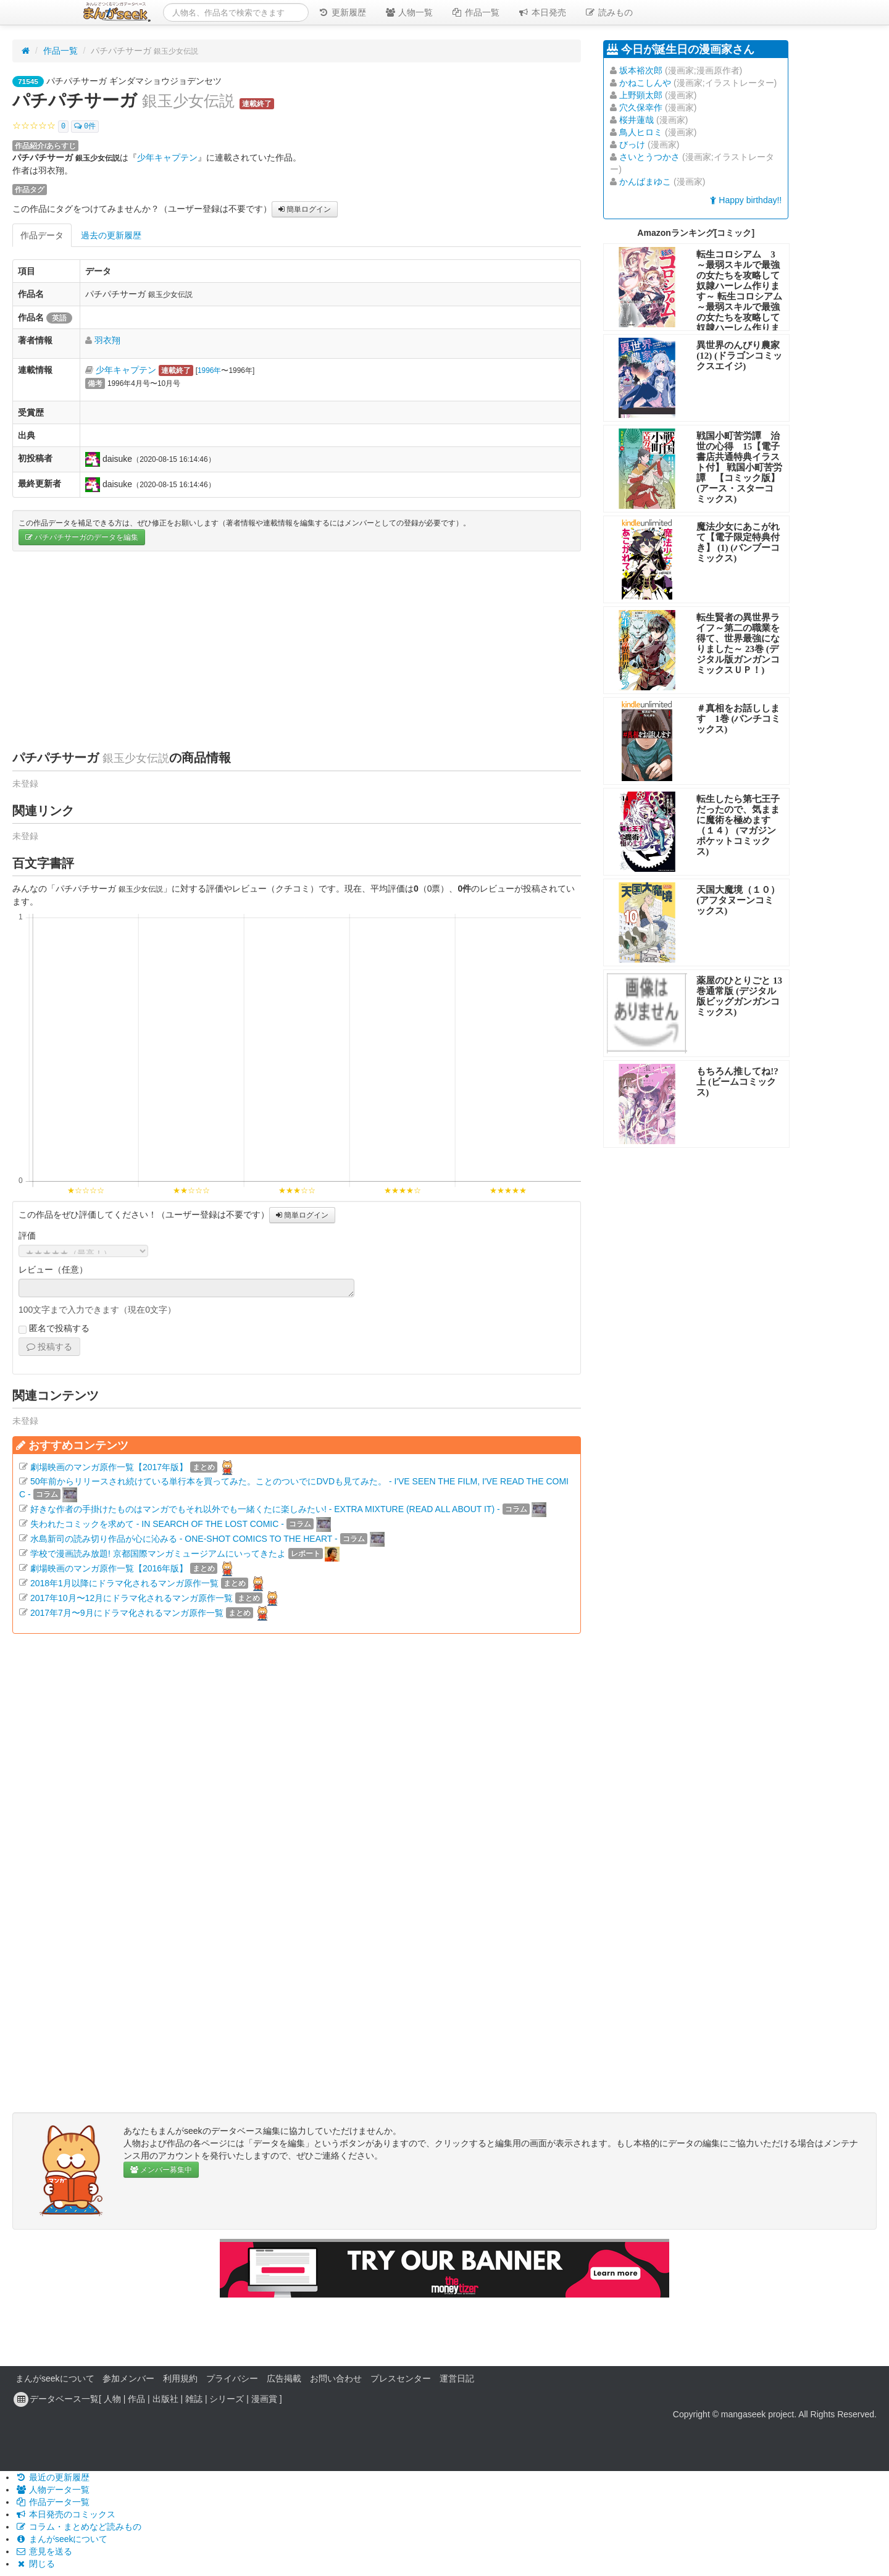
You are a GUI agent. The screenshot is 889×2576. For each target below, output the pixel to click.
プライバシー (232, 2378)
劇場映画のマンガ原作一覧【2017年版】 (109, 1466)
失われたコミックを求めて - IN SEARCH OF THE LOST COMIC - (157, 1523)
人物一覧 (409, 12)
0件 (85, 126)
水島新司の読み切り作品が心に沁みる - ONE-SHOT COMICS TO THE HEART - (184, 1538)
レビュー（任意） (53, 1269)
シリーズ (226, 2398)
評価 (27, 1235)
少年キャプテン (167, 157)
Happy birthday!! (746, 200)
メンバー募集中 (161, 2169)
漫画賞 (264, 2398)
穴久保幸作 (640, 107)
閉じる (35, 2564)
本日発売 (542, 12)
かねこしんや (645, 83)
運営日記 (457, 2378)
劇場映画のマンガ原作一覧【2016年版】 (109, 1568)
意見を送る (43, 2551)
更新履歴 (342, 12)
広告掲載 (284, 2378)
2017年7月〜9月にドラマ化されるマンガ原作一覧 (126, 1612)
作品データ (42, 235)
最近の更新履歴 (52, 2477)
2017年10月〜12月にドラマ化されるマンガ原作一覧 (131, 1597)
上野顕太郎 (640, 95)
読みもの (609, 12)
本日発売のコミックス (65, 2514)
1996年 (209, 370)
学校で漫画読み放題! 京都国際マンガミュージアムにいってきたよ (158, 1553)
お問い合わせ (336, 2378)
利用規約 (180, 2378)
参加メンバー (128, 2378)
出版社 (165, 2398)
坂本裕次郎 (640, 70)
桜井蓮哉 (636, 120)
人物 (112, 2398)
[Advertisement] (296, 650)
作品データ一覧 (52, 2502)
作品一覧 (475, 12)
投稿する (49, 1347)
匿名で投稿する (54, 1328)
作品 (136, 2398)
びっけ (632, 144)
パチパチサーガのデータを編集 (81, 537)
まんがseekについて (54, 2378)
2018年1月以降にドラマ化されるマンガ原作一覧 (124, 1582)
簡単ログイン (304, 209)
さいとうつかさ (649, 157)
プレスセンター (400, 2378)
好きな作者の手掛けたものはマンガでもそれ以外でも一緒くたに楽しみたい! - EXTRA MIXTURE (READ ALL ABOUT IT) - (265, 1508)
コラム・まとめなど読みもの (78, 2527)
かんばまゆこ (645, 181)
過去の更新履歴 (111, 235)
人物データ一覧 (52, 2489)
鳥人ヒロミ (640, 132)
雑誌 (193, 2398)
